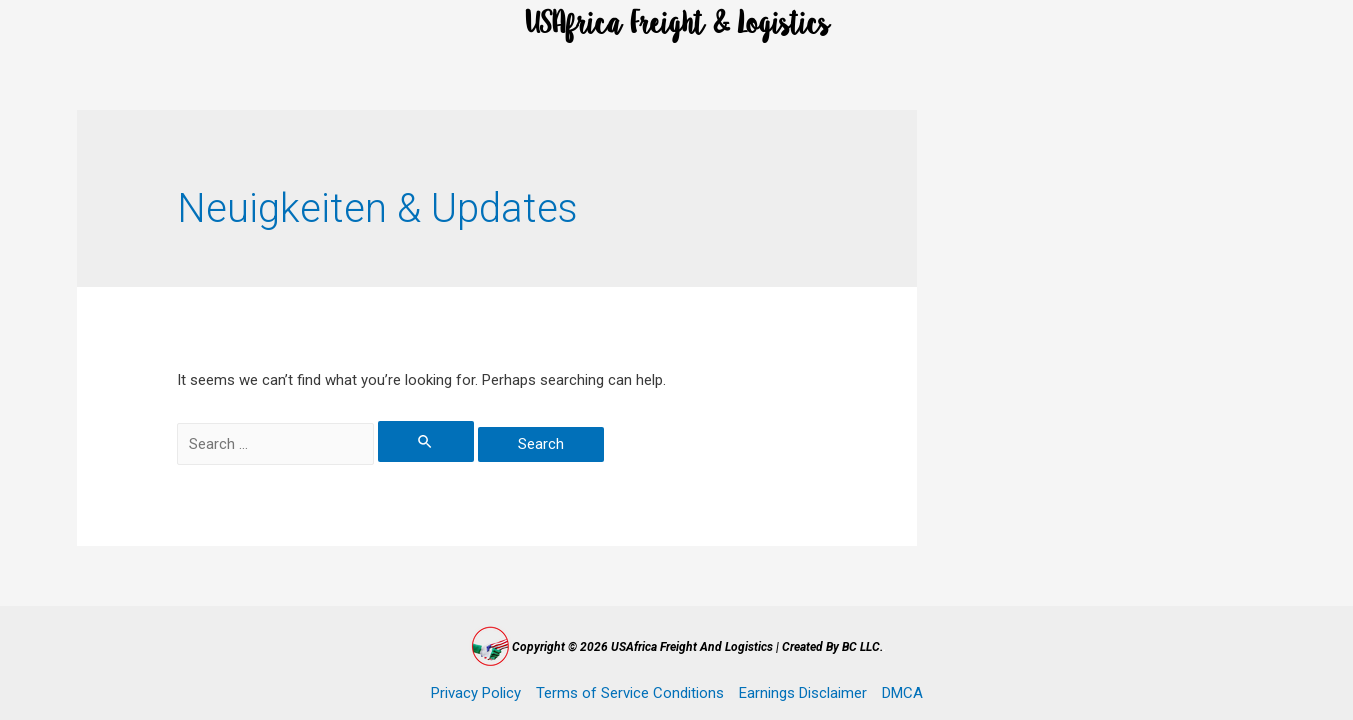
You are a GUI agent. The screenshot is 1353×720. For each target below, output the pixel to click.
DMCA (902, 693)
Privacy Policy (476, 693)
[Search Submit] (426, 441)
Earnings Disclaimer (803, 693)
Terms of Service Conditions (630, 693)
